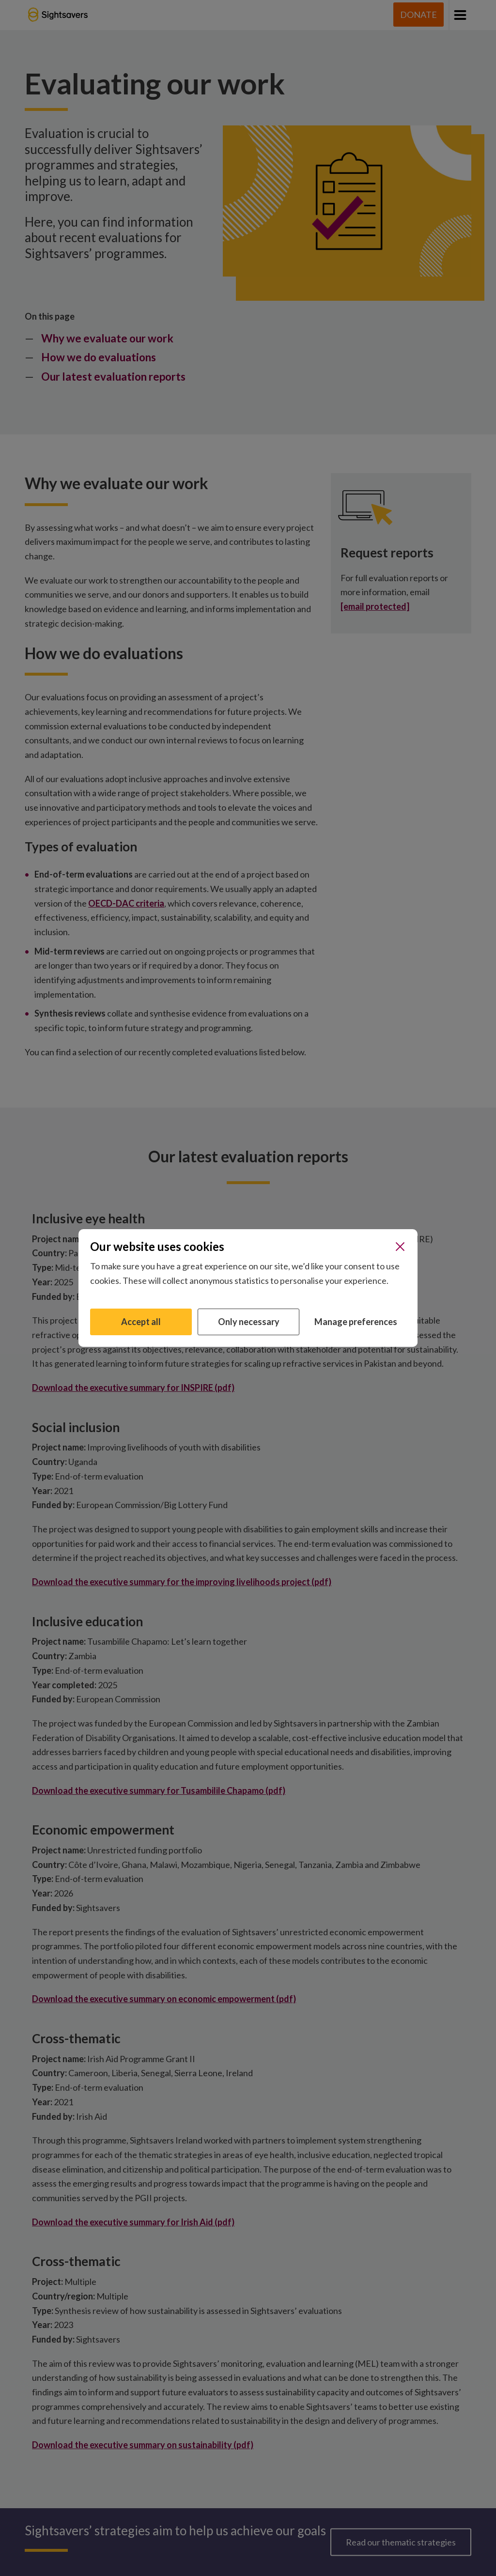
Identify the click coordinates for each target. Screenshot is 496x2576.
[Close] (400, 1246)
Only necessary (248, 1321)
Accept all (141, 1321)
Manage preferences (355, 1321)
